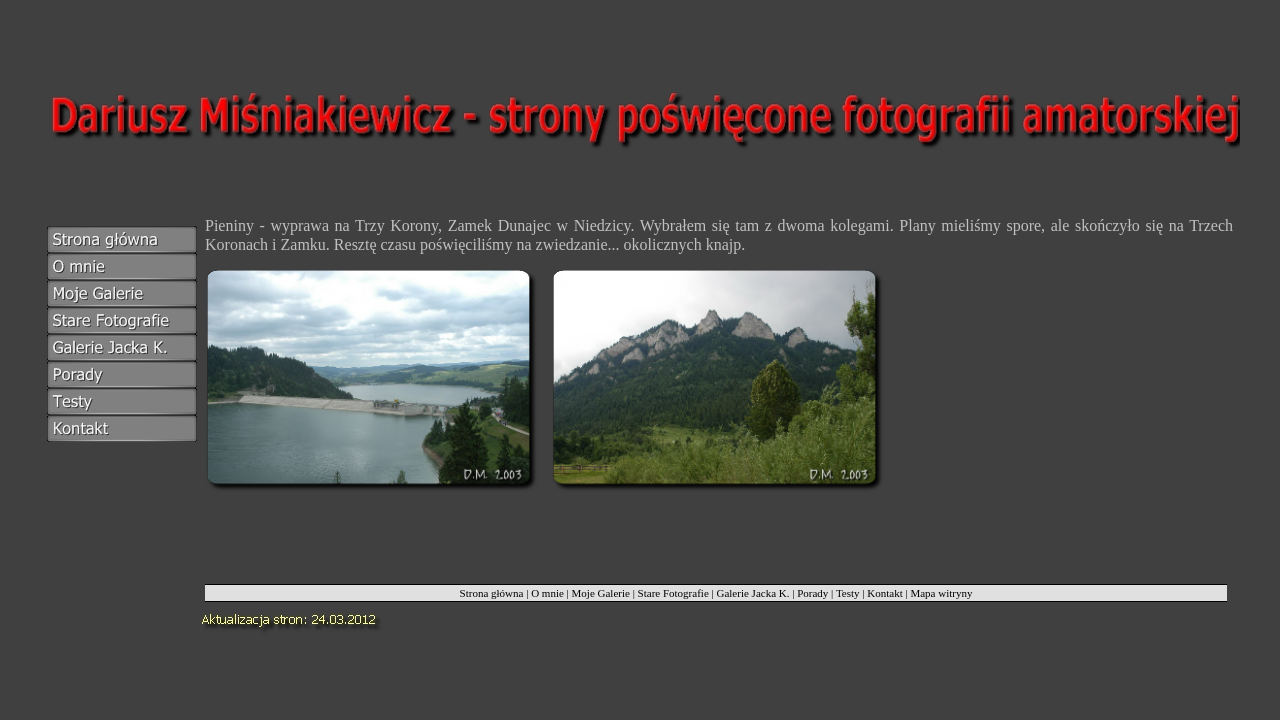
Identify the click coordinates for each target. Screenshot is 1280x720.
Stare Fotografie (673, 593)
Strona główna (492, 593)
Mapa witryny (941, 593)
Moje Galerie (601, 593)
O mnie (547, 593)
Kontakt (884, 593)
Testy (848, 593)
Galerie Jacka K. (752, 593)
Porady (812, 593)
